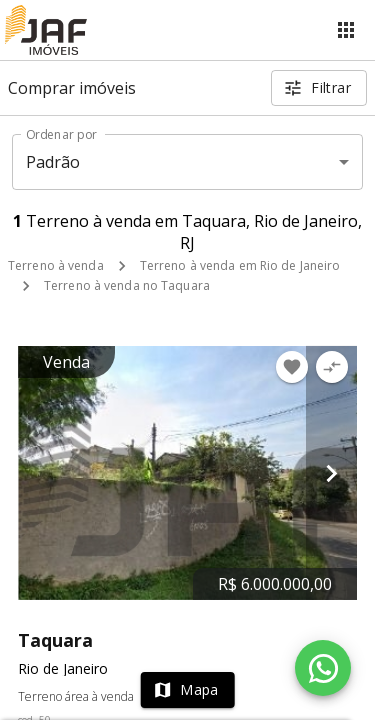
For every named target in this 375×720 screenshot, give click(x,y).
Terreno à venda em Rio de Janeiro (240, 265)
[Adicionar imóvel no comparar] (332, 367)
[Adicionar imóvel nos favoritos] (292, 367)
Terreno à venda (56, 265)
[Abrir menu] (346, 30)
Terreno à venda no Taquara (127, 285)
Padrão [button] (53, 162)
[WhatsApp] (323, 668)
